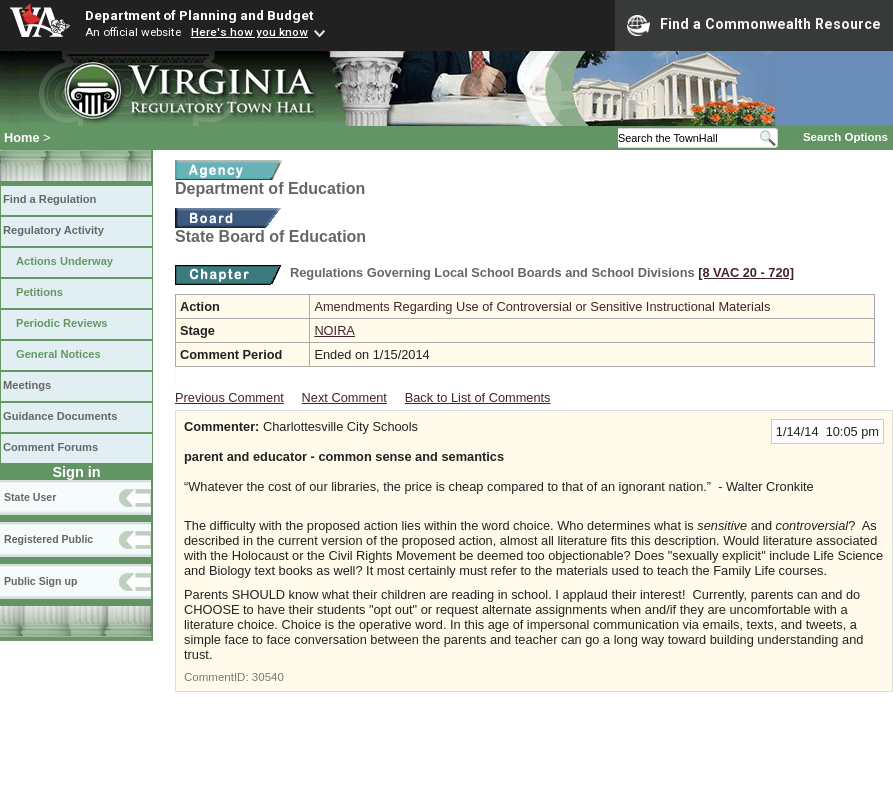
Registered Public (48, 539)
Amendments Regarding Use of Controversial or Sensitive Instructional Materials (542, 306)
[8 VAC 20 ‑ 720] (746, 272)
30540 (268, 677)
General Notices (58, 354)
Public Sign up (40, 581)
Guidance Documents (60, 416)
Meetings (27, 385)
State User (30, 497)
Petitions (39, 292)
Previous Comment (229, 397)
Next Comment (344, 397)
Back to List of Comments (478, 397)
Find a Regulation (49, 199)
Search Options (845, 137)
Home (22, 137)
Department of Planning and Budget (199, 15)
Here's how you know (249, 32)
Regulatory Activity (53, 230)
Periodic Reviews (62, 323)
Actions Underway (64, 261)
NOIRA (334, 330)
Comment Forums (50, 447)
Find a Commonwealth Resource (754, 25)
